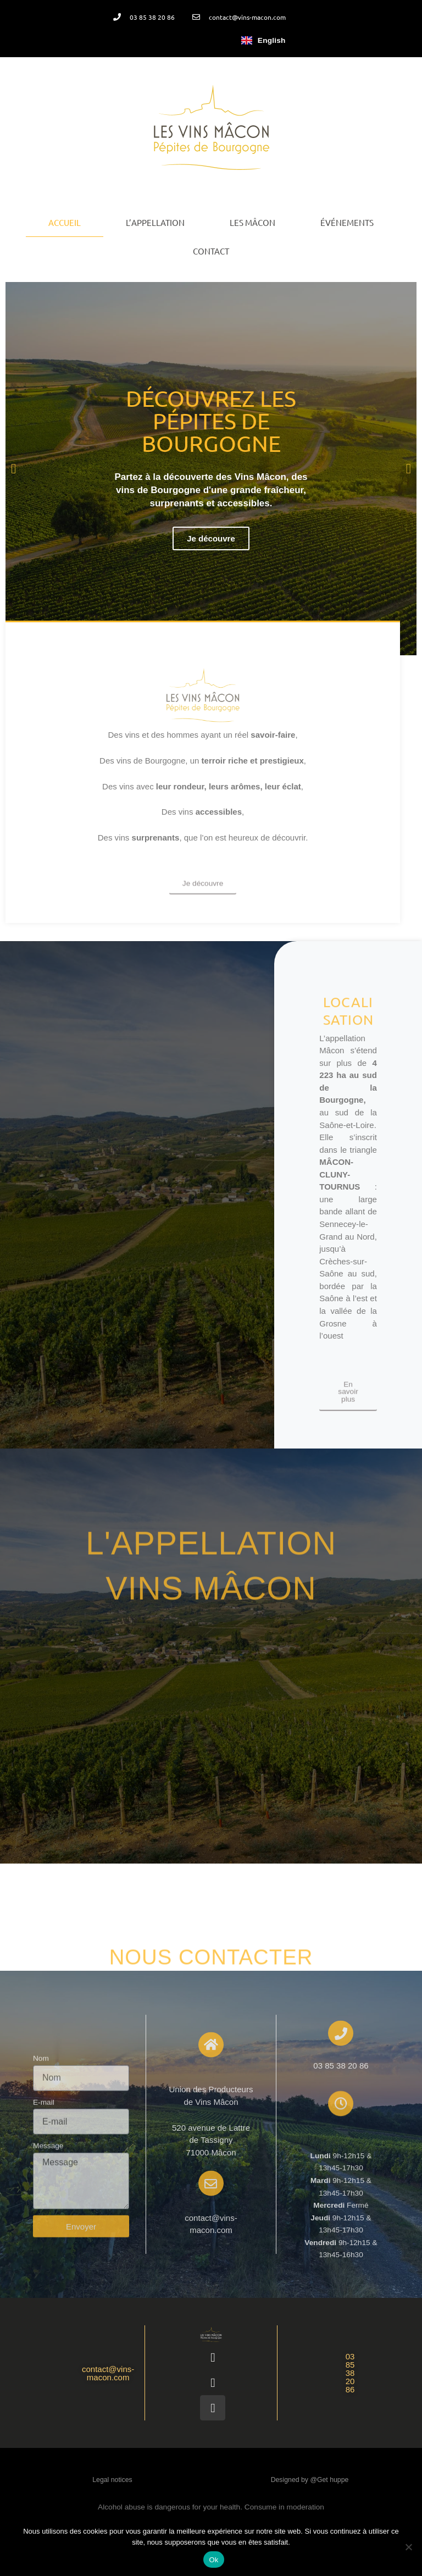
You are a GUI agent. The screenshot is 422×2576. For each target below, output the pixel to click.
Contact (211, 251)
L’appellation (155, 222)
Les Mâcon (252, 222)
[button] (13, 469)
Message (48, 2260)
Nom (41, 2172)
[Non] (408, 2546)
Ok (213, 2560)
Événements (347, 222)
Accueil (64, 222)
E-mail (43, 2216)
